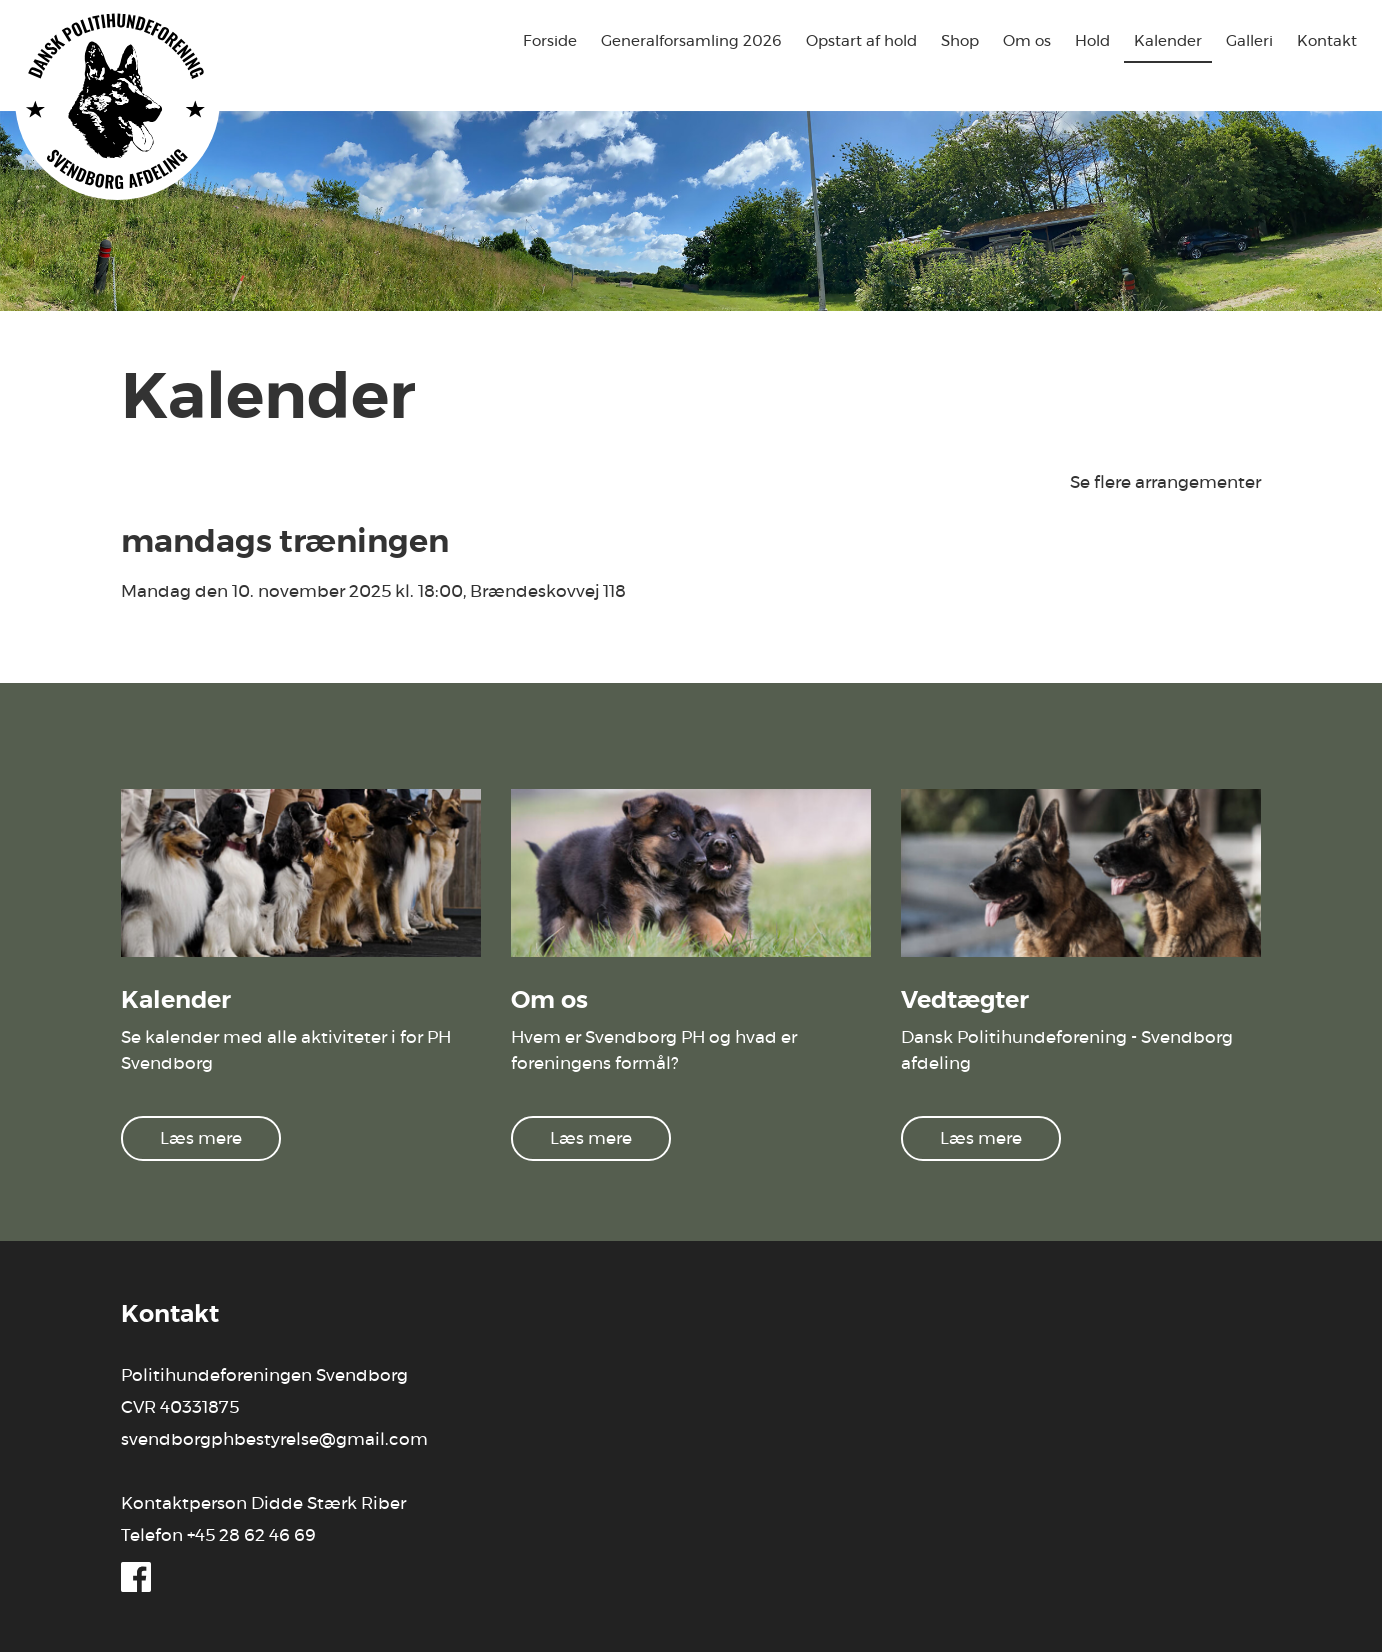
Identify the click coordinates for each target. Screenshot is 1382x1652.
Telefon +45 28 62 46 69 (218, 1535)
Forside (550, 41)
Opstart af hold (861, 41)
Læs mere (201, 1138)
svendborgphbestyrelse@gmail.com (274, 1439)
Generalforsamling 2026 (691, 41)
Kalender (1168, 41)
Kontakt (1327, 41)
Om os (1027, 41)
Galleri (1249, 41)
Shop (960, 41)
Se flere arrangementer (1165, 482)
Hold (1092, 41)
